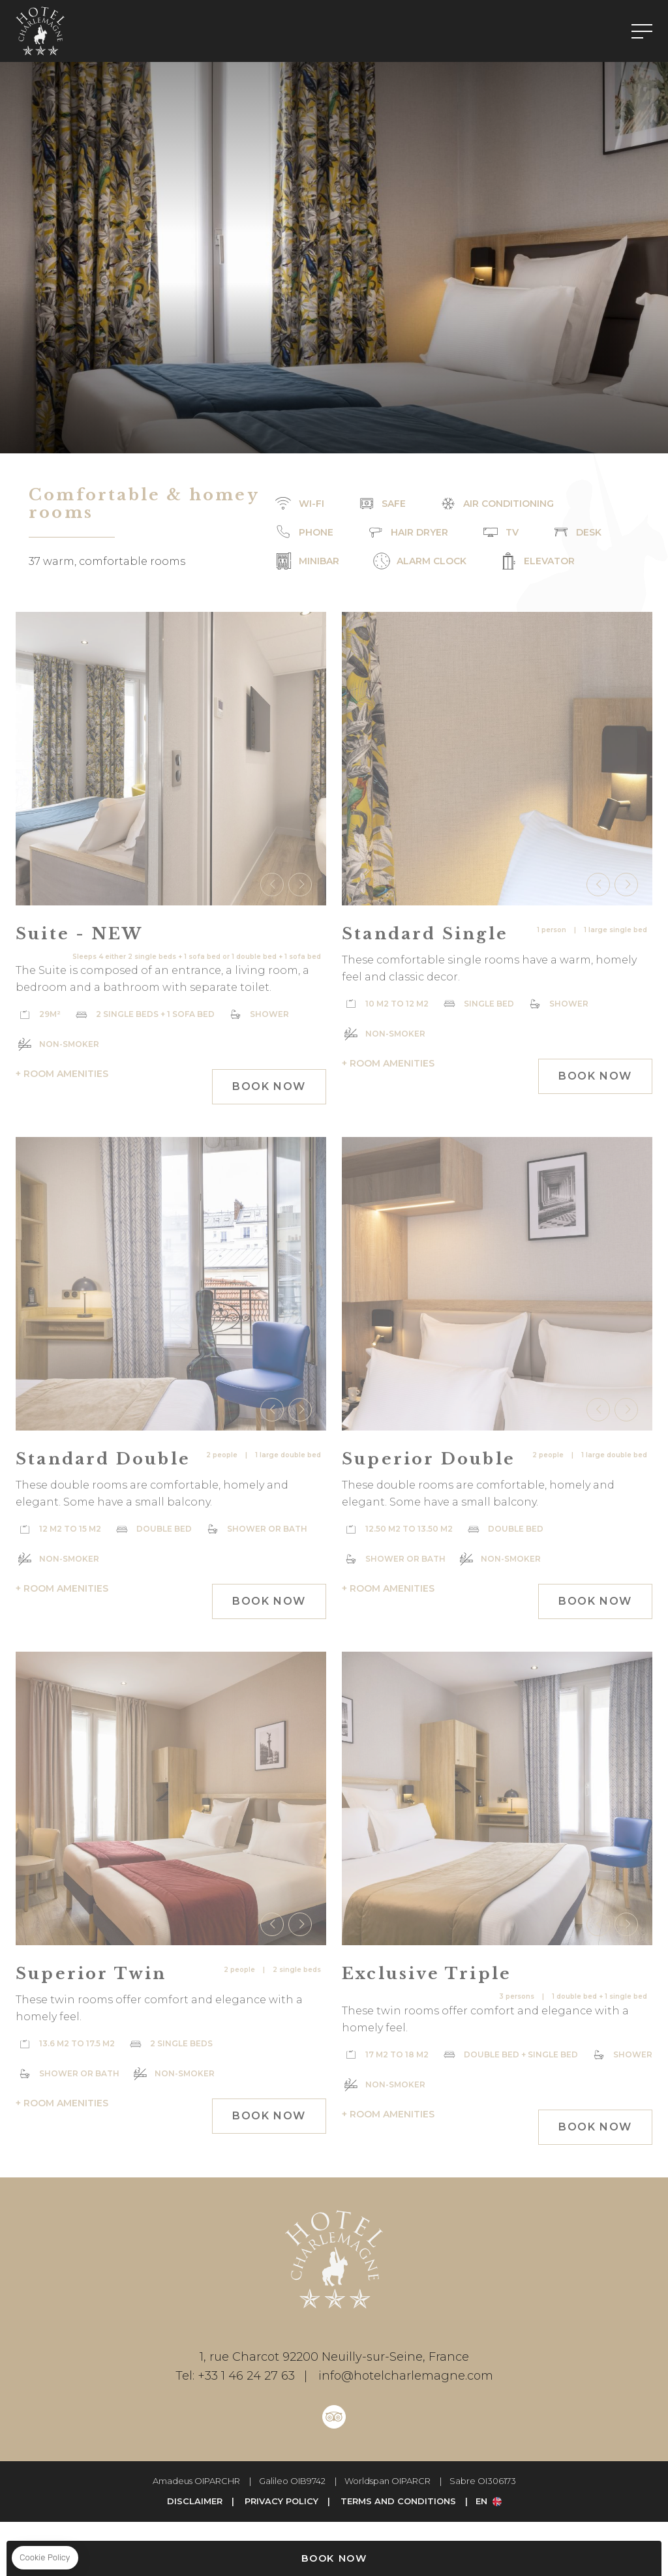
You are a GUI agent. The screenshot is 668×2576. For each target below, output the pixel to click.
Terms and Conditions (398, 2501)
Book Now (334, 2558)
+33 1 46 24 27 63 (235, 2376)
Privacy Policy (281, 2501)
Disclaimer (194, 2501)
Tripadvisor (334, 2416)
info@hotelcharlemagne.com (394, 2376)
